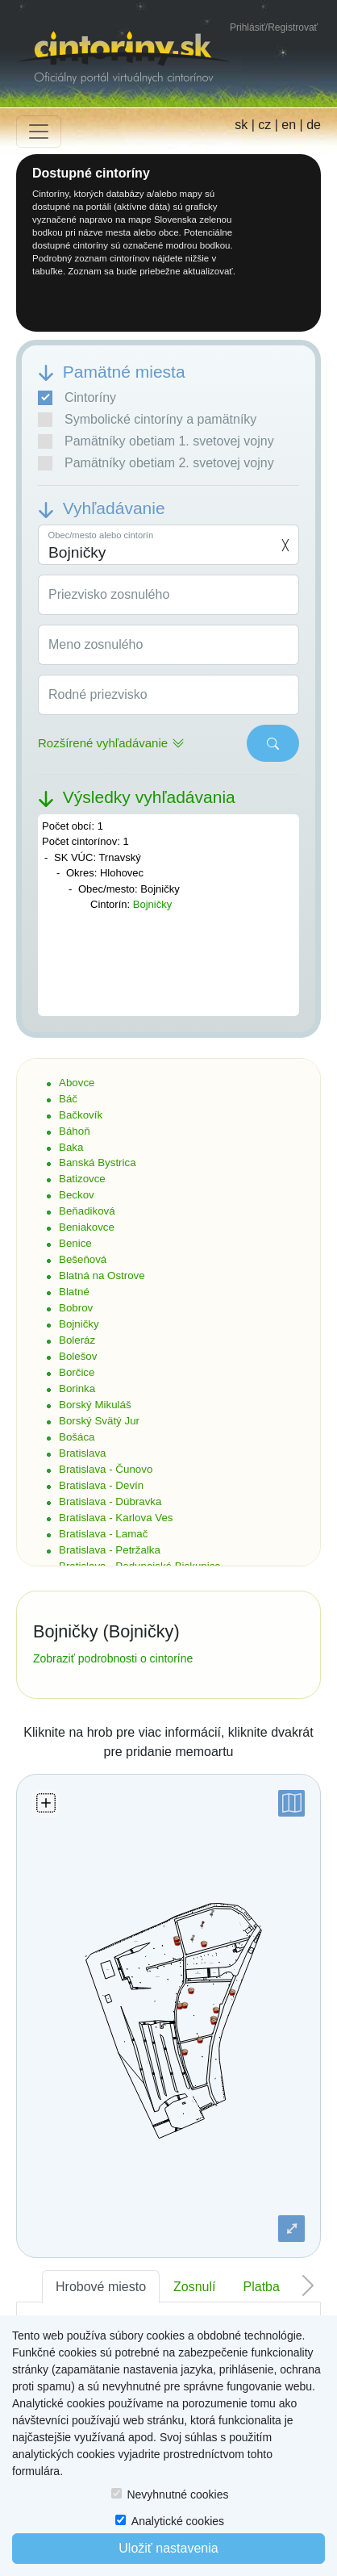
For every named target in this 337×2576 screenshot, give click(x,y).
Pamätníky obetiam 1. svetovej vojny (156, 441)
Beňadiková (87, 1211)
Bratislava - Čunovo (105, 1469)
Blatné (74, 1292)
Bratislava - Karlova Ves (116, 1518)
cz (264, 125)
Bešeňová (82, 1259)
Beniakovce (86, 1227)
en (288, 125)
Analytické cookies (177, 2521)
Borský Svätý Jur (99, 1421)
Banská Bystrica (97, 1162)
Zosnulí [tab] (194, 2287)
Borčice (76, 1372)
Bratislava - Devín (101, 1485)
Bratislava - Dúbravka (110, 1501)
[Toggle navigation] (38, 131)
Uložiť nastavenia (168, 2548)
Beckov (76, 1195)
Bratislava (82, 1453)
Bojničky (152, 904)
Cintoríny (77, 398)
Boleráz (77, 1340)
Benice (75, 1243)
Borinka (77, 1388)
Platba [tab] (261, 2287)
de (313, 125)
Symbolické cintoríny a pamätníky (147, 419)
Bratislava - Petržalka (109, 1550)
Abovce (76, 1083)
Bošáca (76, 1437)
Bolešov (78, 1356)
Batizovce (82, 1179)
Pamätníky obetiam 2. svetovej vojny (156, 463)
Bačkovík (80, 1115)
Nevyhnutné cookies (177, 2494)
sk (241, 125)
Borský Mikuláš (95, 1405)
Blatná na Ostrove (102, 1275)
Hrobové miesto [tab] (101, 2287)
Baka (71, 1147)
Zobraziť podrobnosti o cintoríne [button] (113, 1658)
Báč (68, 1099)
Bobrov (76, 1308)
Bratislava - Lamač (103, 1534)
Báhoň (74, 1131)
